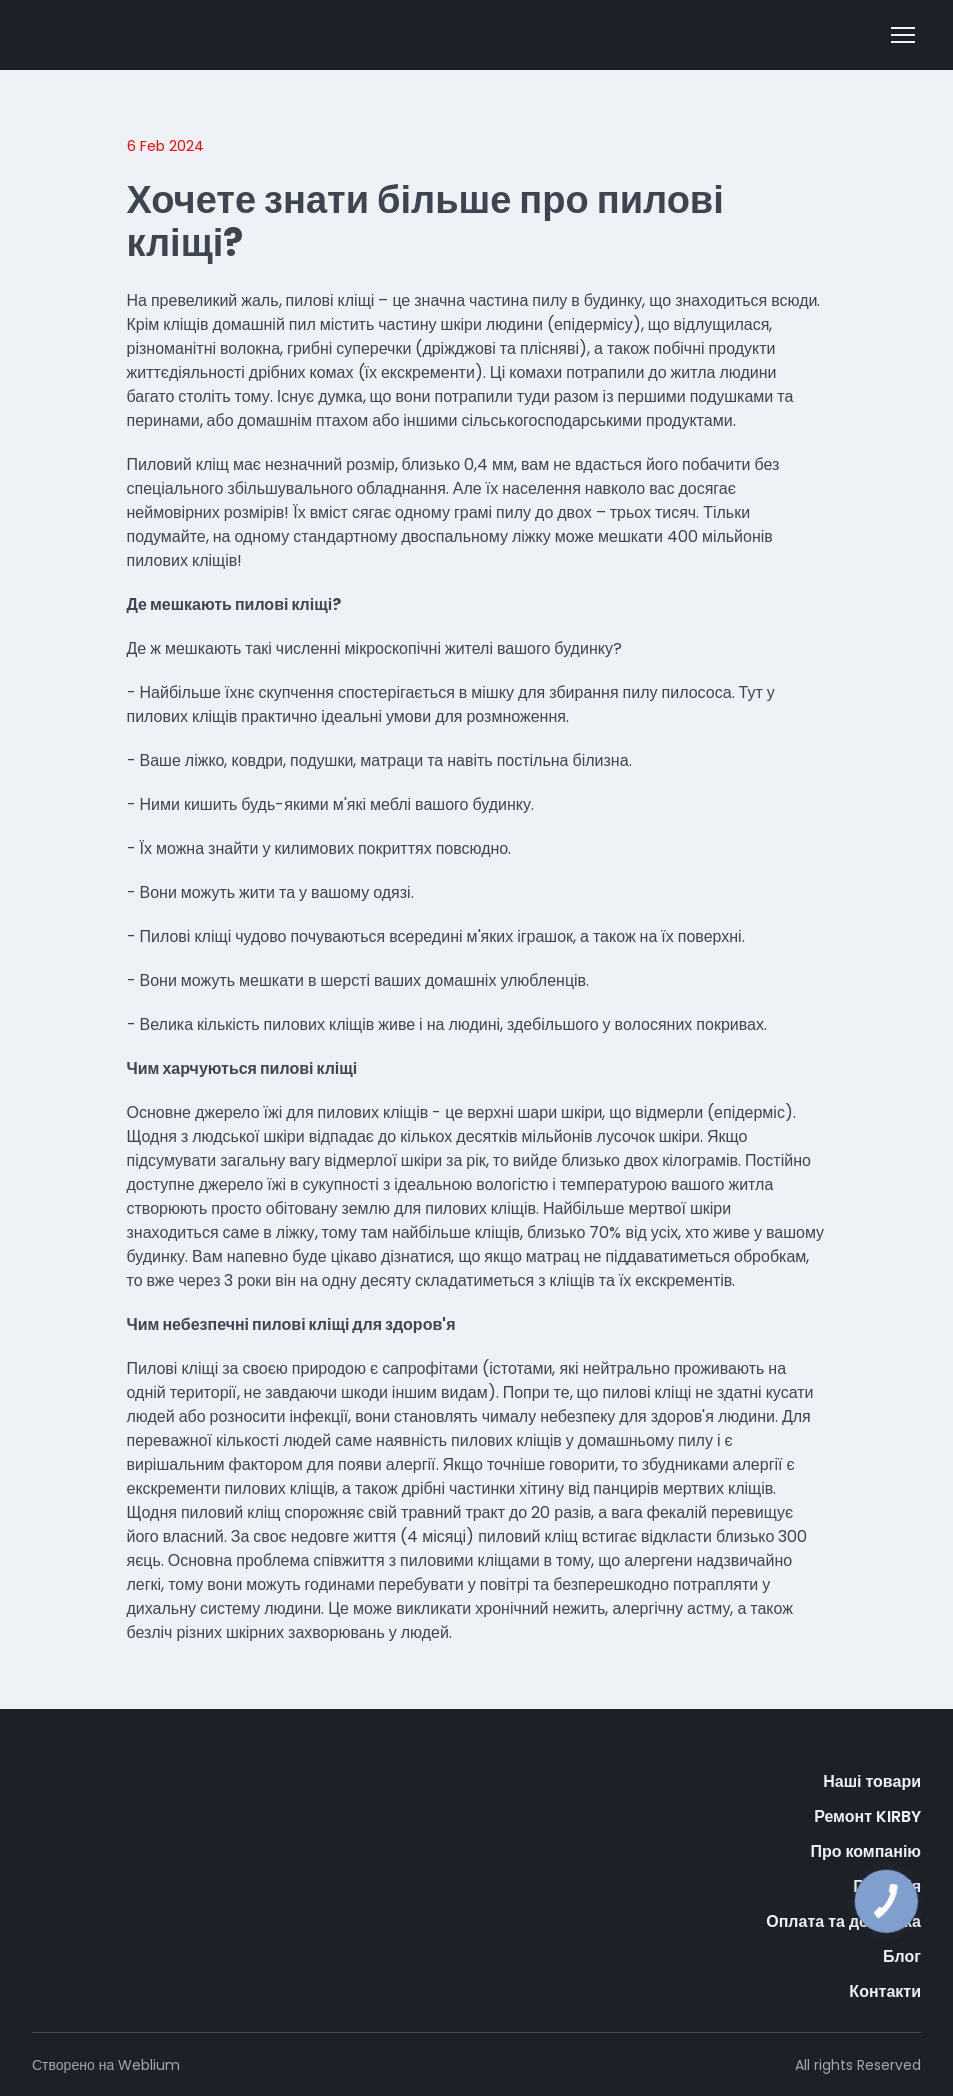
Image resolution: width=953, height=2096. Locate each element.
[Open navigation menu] (903, 35)
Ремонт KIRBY (867, 1816)
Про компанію (865, 1851)
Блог (902, 1956)
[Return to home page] (93, 1794)
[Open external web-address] (115, 34)
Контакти (885, 1991)
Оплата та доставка (843, 1921)
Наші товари (872, 1781)
